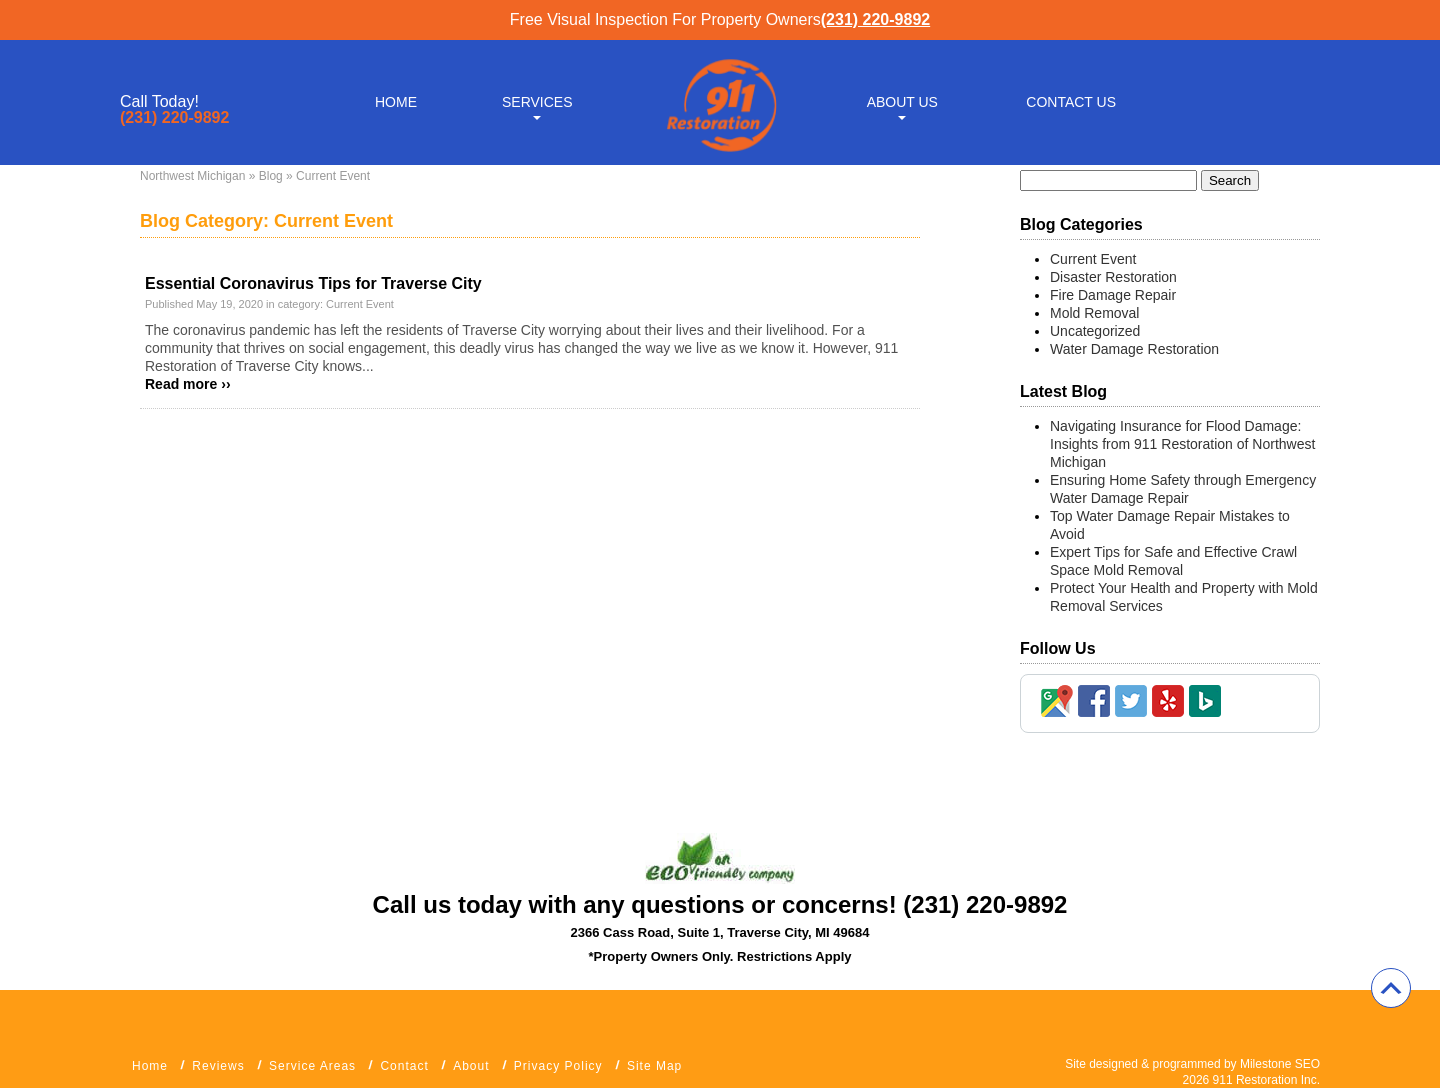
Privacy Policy (558, 1066)
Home (396, 102)
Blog (271, 176)
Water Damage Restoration (1134, 349)
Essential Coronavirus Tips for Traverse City (313, 283)
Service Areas (312, 1066)
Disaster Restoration (1113, 277)
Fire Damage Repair (1113, 295)
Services (537, 102)
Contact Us (1071, 102)
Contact (404, 1066)
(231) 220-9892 (875, 19)
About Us (902, 102)
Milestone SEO (1280, 1064)
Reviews (218, 1066)
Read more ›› (188, 384)
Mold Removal (1094, 313)
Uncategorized (1095, 331)
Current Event (360, 304)
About (471, 1066)
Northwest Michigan (192, 176)
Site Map (654, 1066)
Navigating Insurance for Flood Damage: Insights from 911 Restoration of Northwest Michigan (1182, 444)
